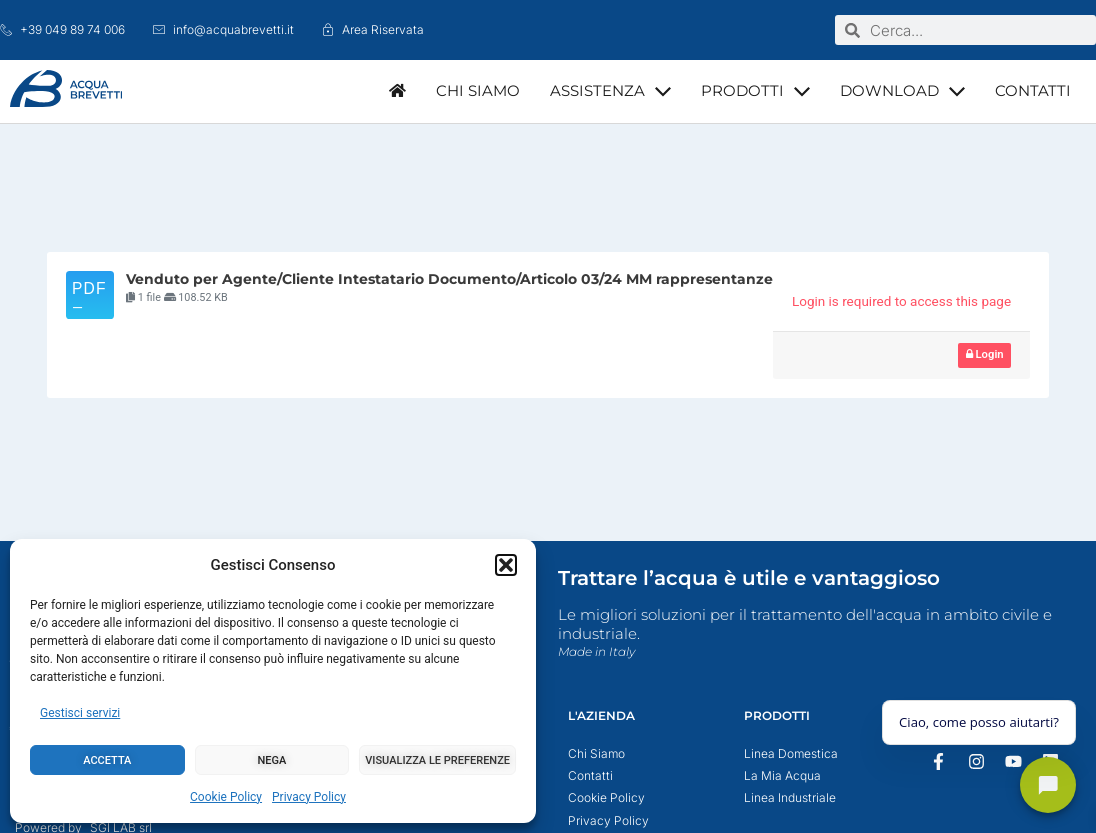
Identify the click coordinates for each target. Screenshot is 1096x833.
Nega (272, 760)
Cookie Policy (226, 797)
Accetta (107, 760)
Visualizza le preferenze (437, 760)
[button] (506, 565)
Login (985, 354)
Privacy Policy (309, 797)
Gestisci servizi (80, 713)
